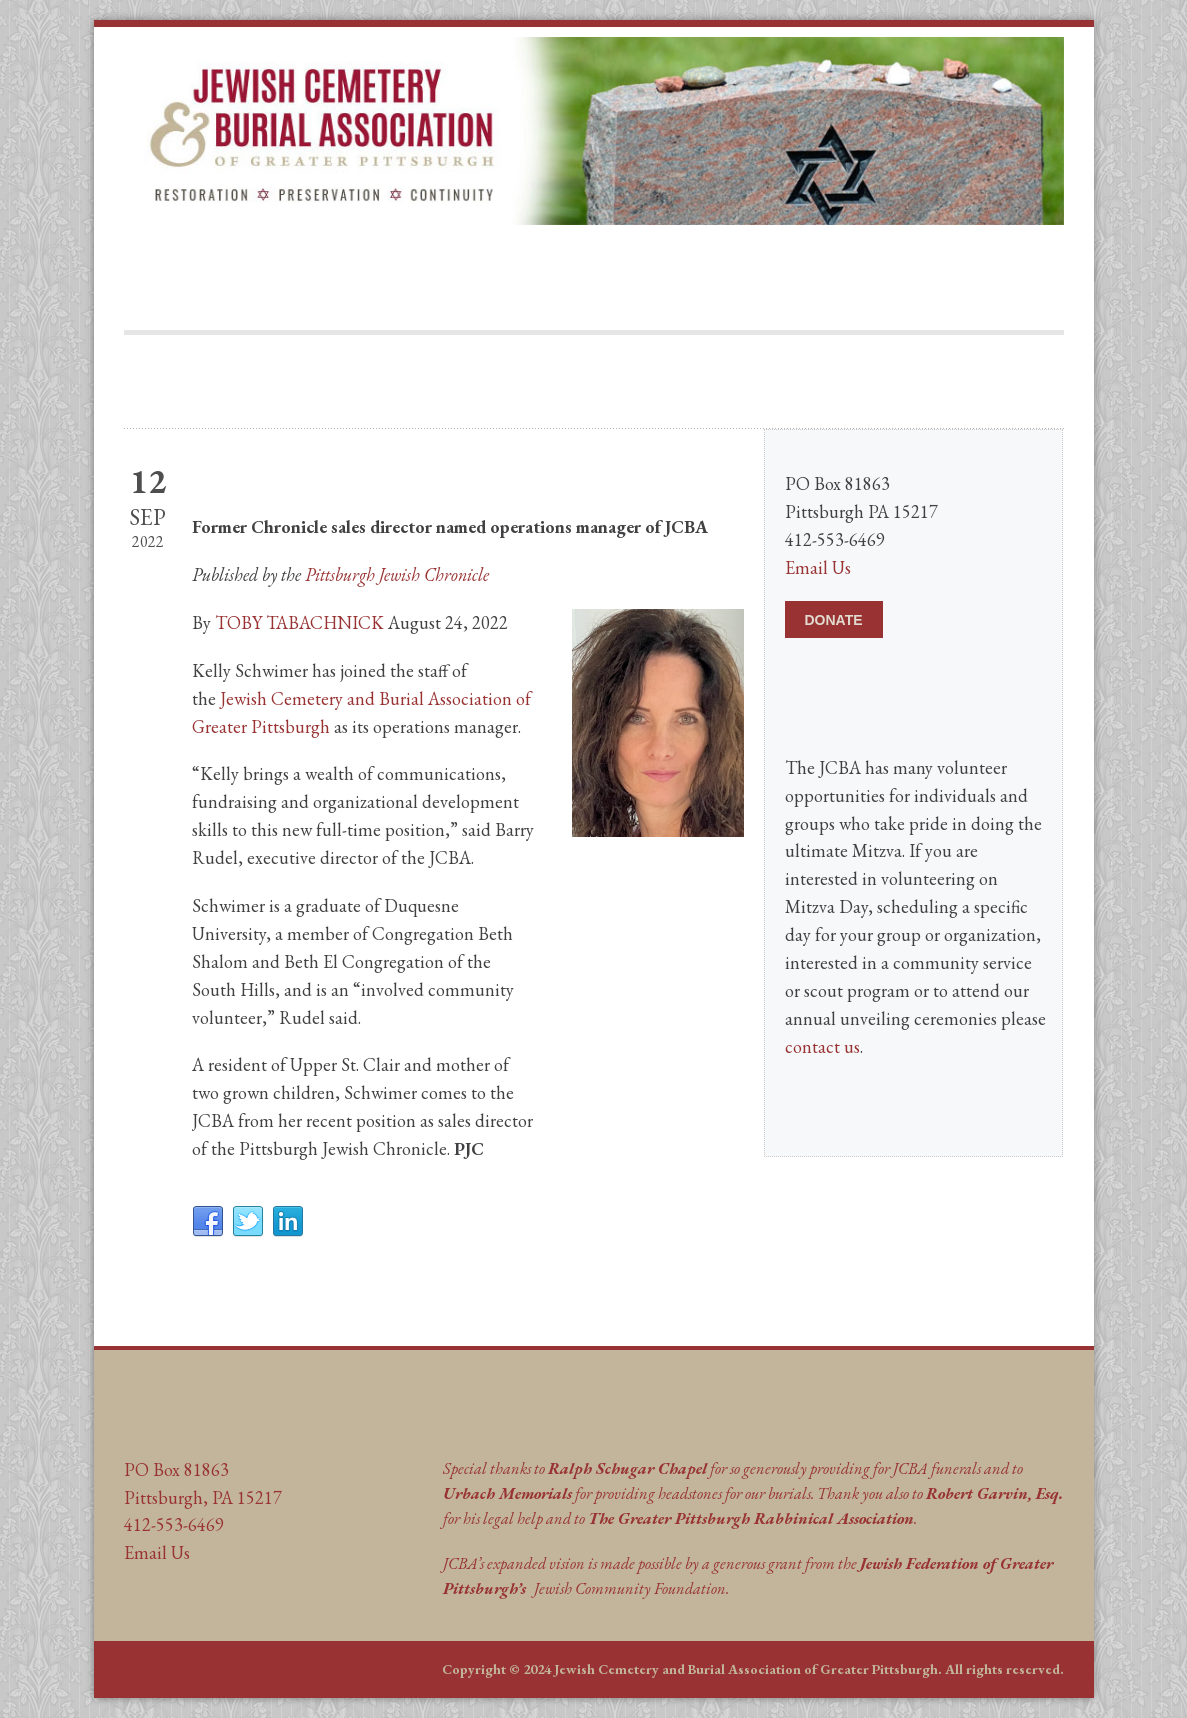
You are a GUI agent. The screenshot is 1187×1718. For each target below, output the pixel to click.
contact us (822, 1046)
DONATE (834, 620)
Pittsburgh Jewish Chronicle (397, 574)
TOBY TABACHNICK (299, 622)
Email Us (818, 567)
